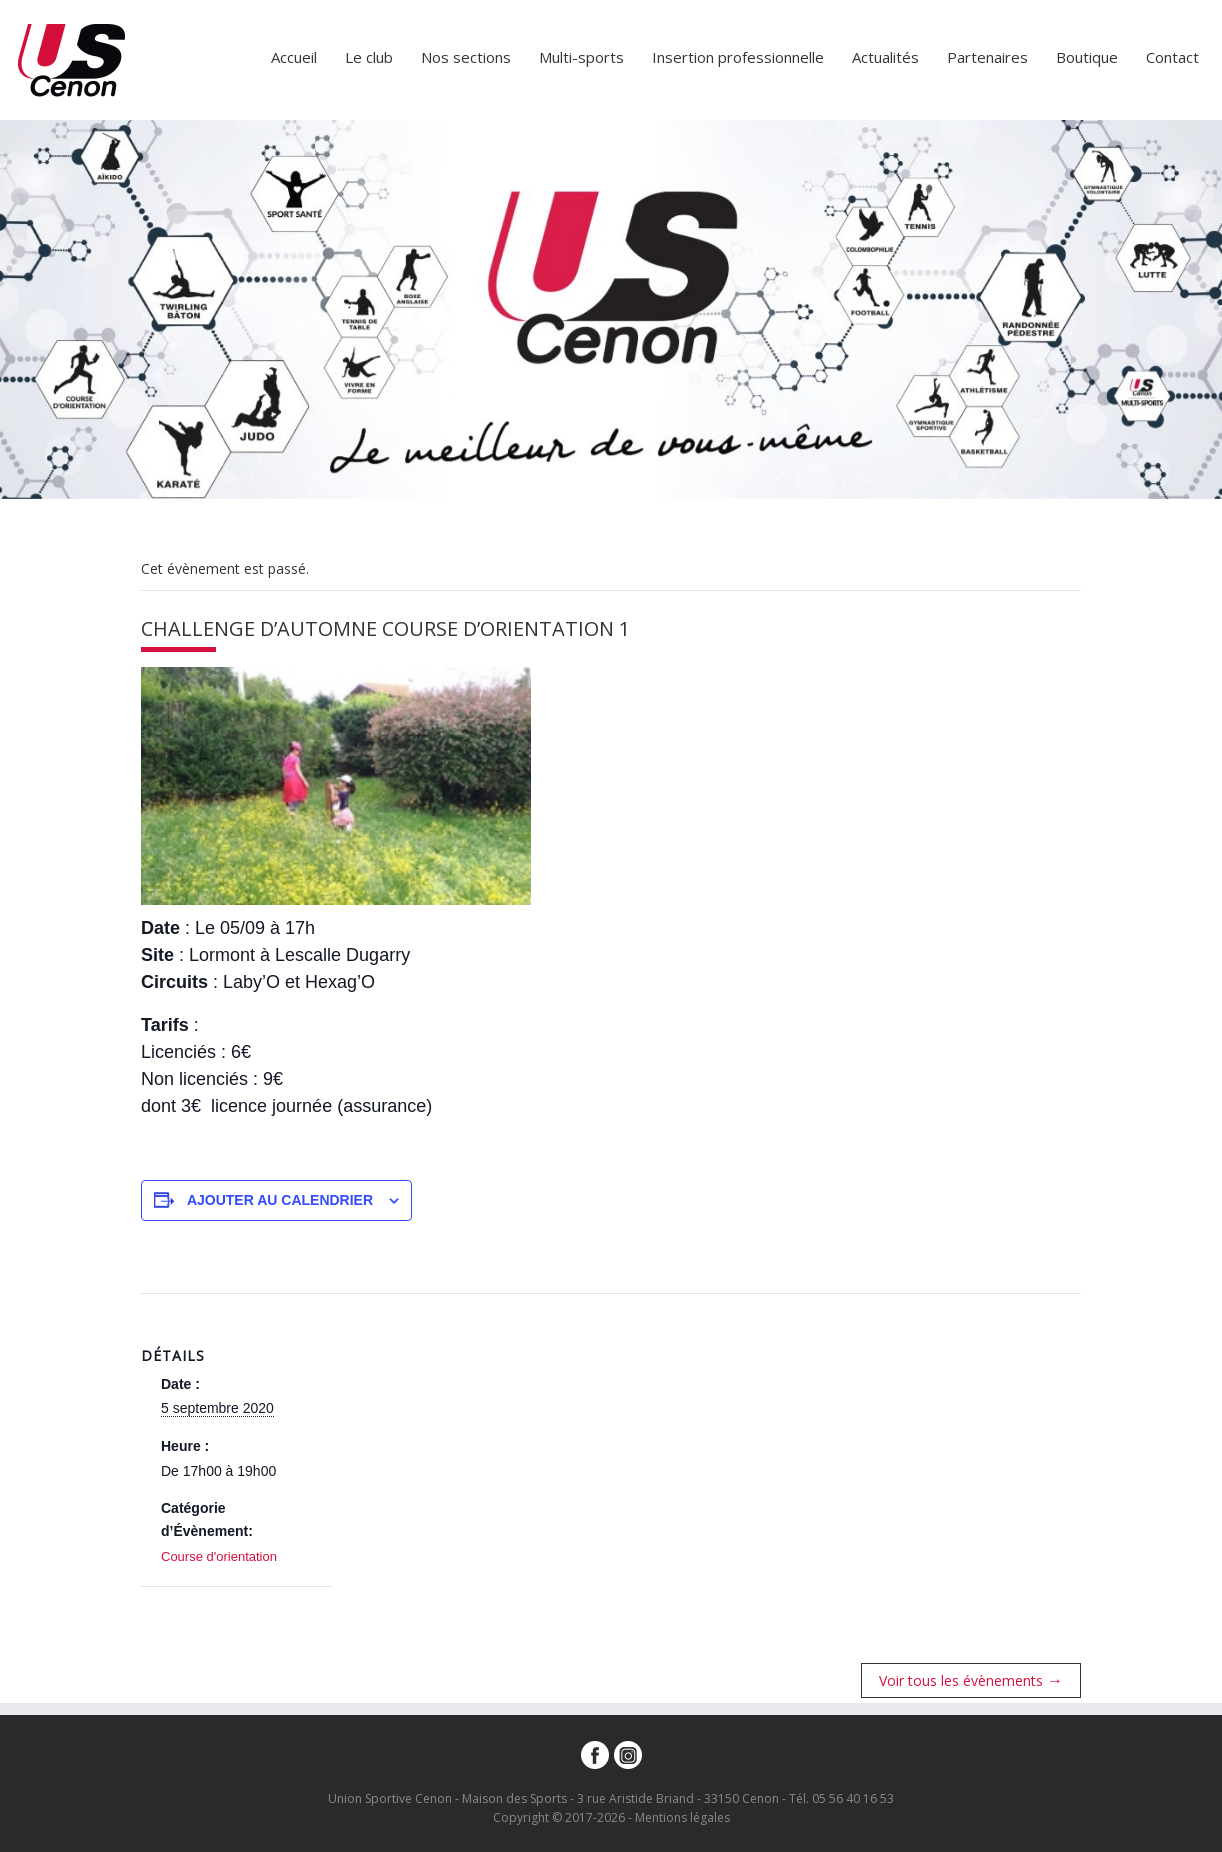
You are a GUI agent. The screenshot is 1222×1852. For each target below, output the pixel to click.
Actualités (885, 57)
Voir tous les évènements (971, 1680)
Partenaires (987, 57)
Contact (1172, 57)
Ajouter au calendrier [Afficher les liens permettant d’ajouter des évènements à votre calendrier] (280, 1200)
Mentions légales (682, 1817)
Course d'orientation (219, 1556)
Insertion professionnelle (738, 57)
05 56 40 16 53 (853, 1798)
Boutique (1087, 57)
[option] (611, 309)
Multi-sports (581, 57)
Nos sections (466, 57)
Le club (369, 57)
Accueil (294, 57)
